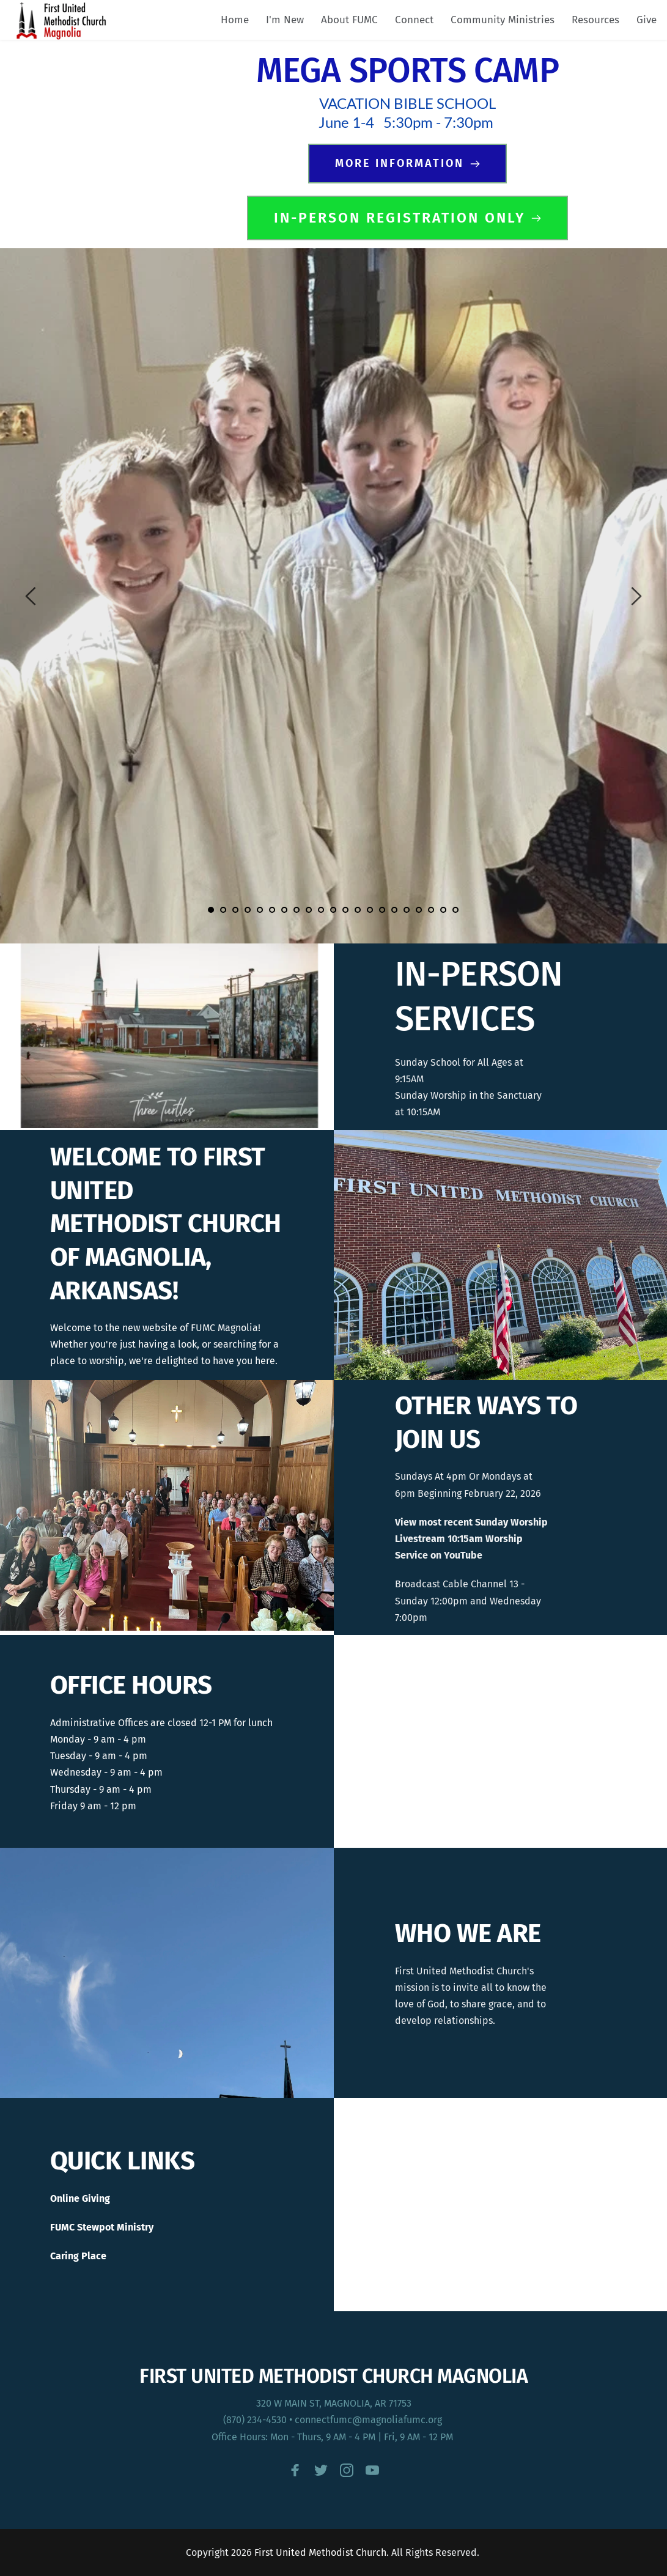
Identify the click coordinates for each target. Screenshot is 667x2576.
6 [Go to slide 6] (272, 910)
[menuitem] (234, 20)
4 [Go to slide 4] (248, 910)
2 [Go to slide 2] (223, 910)
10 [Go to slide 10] (321, 910)
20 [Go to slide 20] (443, 910)
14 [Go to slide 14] (370, 910)
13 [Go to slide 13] (358, 910)
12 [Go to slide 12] (345, 910)
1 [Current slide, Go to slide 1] (211, 910)
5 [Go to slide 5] (260, 910)
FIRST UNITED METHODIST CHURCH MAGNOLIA (333, 2376)
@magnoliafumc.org (398, 2420)
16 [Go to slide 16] (394, 910)
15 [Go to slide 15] (382, 910)
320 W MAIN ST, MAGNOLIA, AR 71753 (333, 2403)
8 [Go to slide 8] (296, 910)
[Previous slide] (31, 596)
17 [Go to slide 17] (407, 910)
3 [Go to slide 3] (235, 910)
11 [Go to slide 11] (333, 910)
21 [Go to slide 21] (455, 910)
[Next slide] (636, 596)
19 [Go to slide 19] (431, 910)
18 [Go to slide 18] (419, 910)
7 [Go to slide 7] (284, 910)
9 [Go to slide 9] (309, 910)
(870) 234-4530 (255, 2420)
